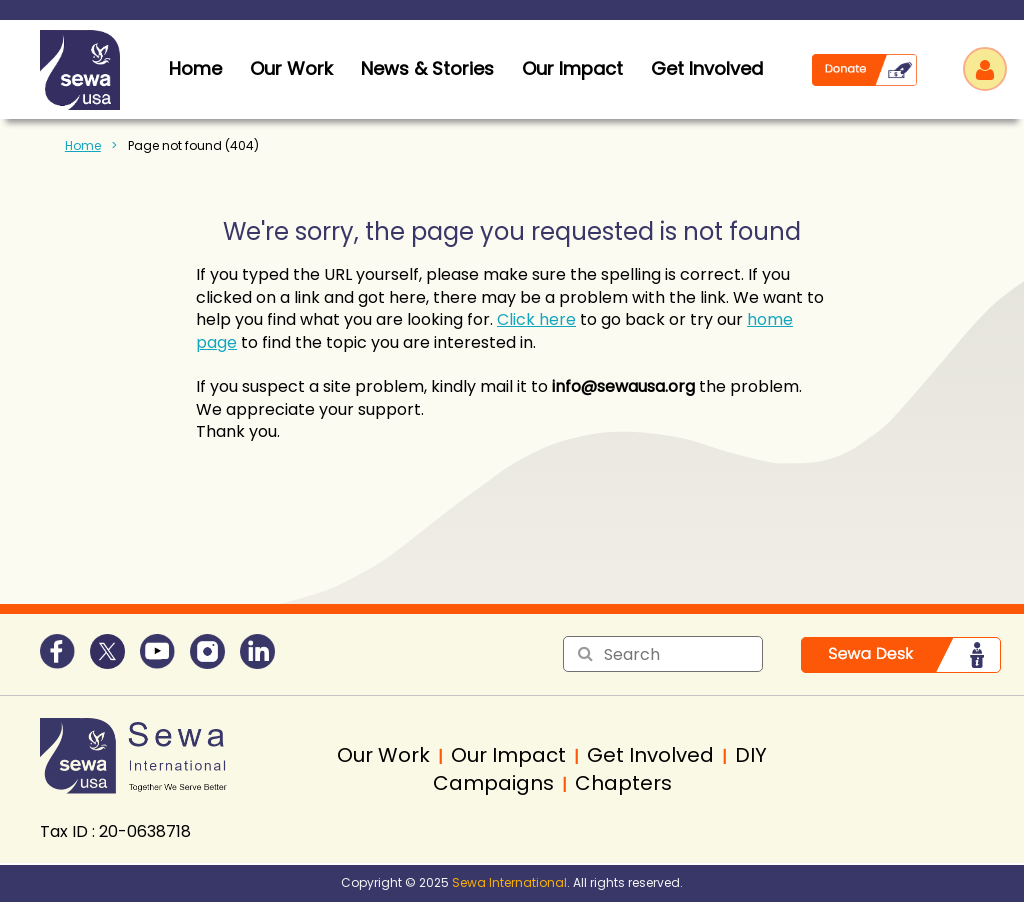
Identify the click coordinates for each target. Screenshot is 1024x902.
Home (83, 145)
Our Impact (572, 68)
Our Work (291, 68)
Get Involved (707, 68)
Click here (536, 319)
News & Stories (427, 68)
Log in (985, 69)
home (195, 68)
